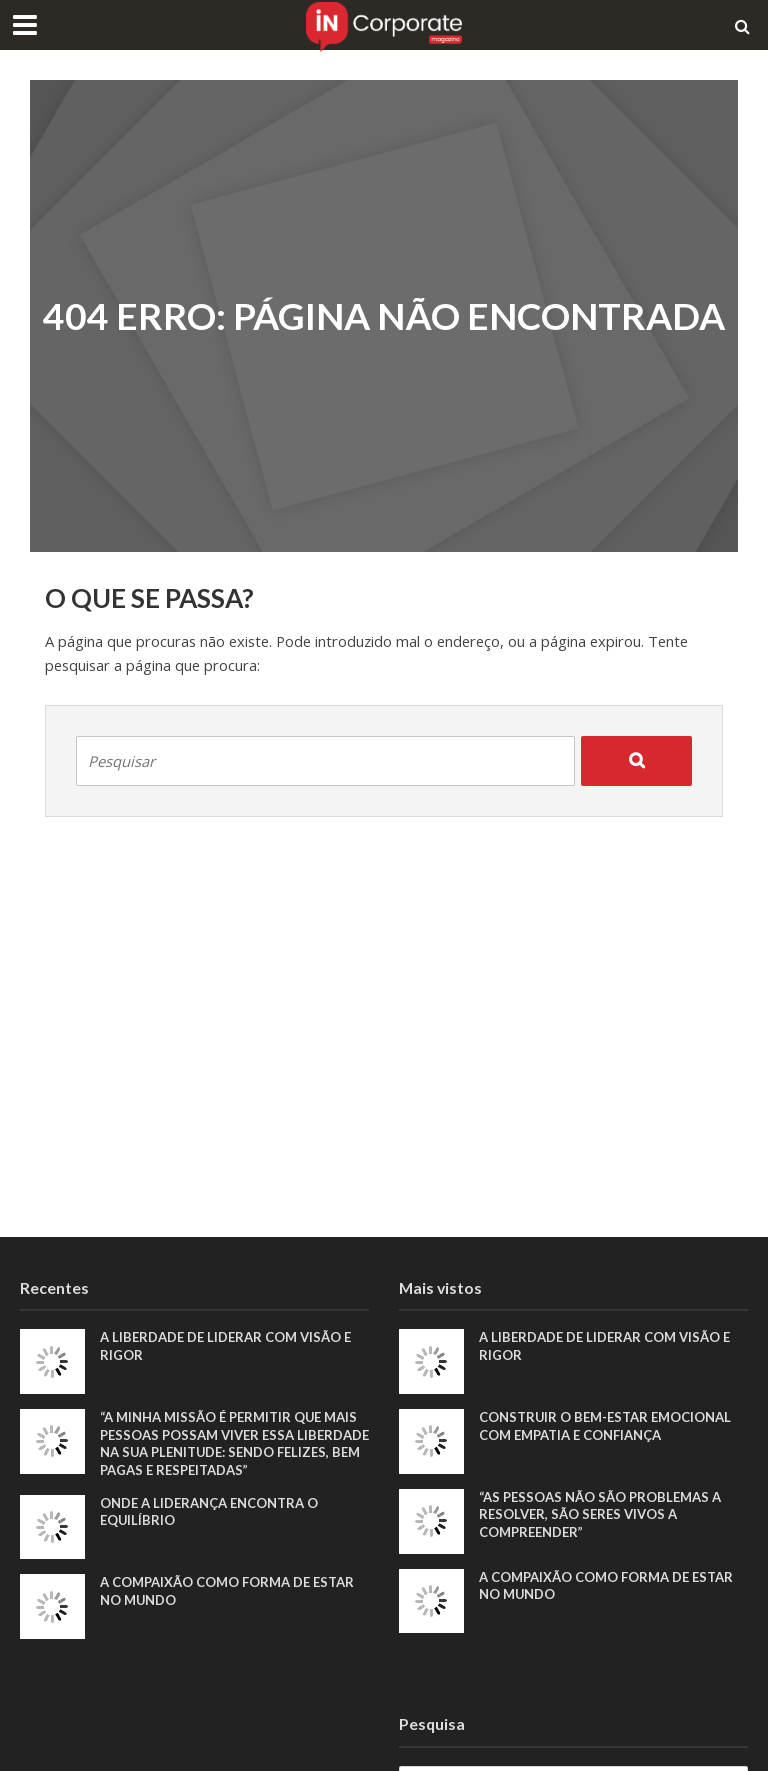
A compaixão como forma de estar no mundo (227, 1591)
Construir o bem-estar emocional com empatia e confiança (605, 1426)
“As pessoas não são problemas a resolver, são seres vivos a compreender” (600, 1514)
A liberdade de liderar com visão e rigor (225, 1346)
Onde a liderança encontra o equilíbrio (209, 1512)
